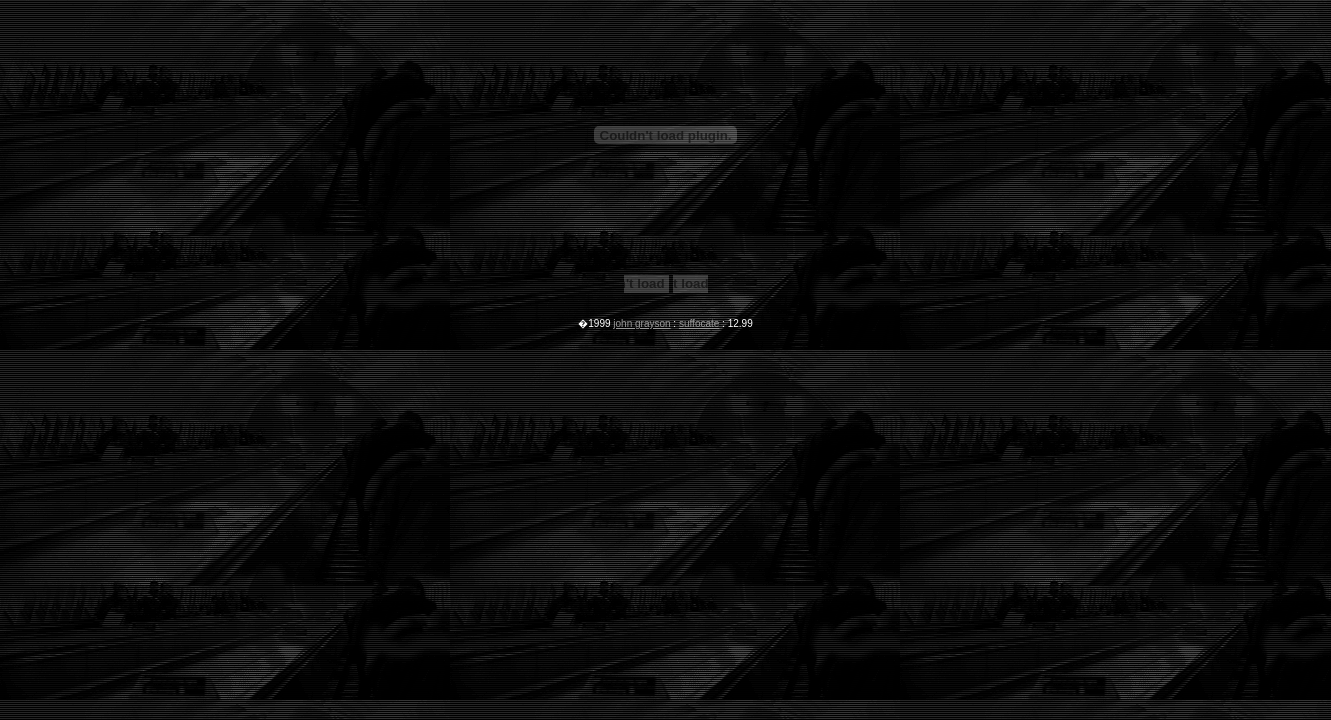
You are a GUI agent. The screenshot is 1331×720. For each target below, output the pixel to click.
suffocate (699, 323)
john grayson (641, 323)
